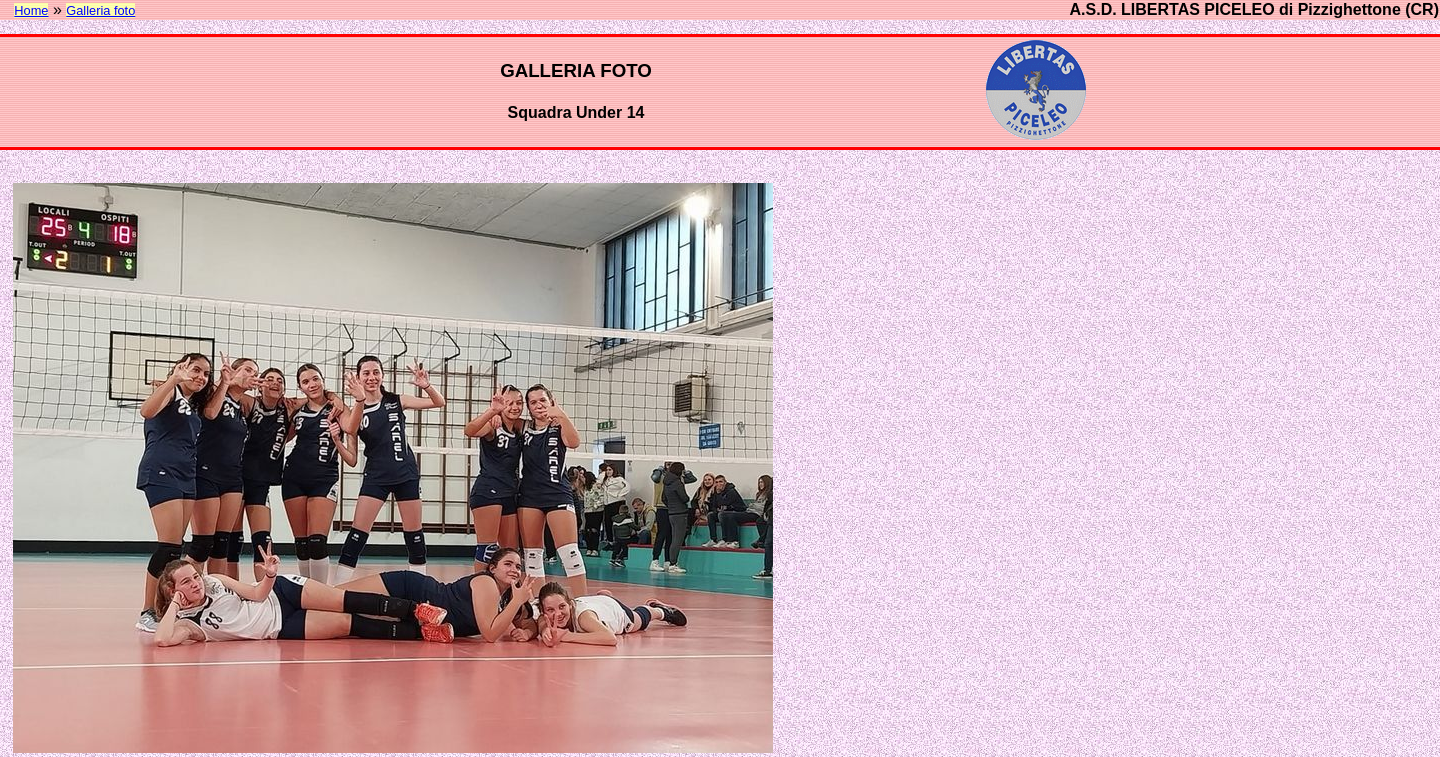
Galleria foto (100, 10)
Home (31, 10)
